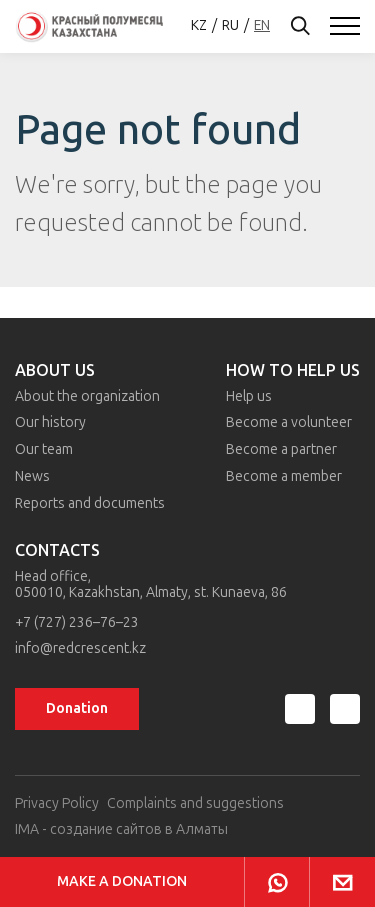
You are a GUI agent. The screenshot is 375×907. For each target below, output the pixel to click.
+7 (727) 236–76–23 (77, 623)
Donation (77, 708)
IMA (27, 829)
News (32, 476)
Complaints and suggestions (195, 803)
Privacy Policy (57, 803)
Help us (249, 396)
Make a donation (122, 881)
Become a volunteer (289, 422)
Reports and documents (90, 503)
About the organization (87, 396)
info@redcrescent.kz (80, 649)
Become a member (284, 476)
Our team (44, 449)
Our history (50, 422)
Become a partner (281, 449)
